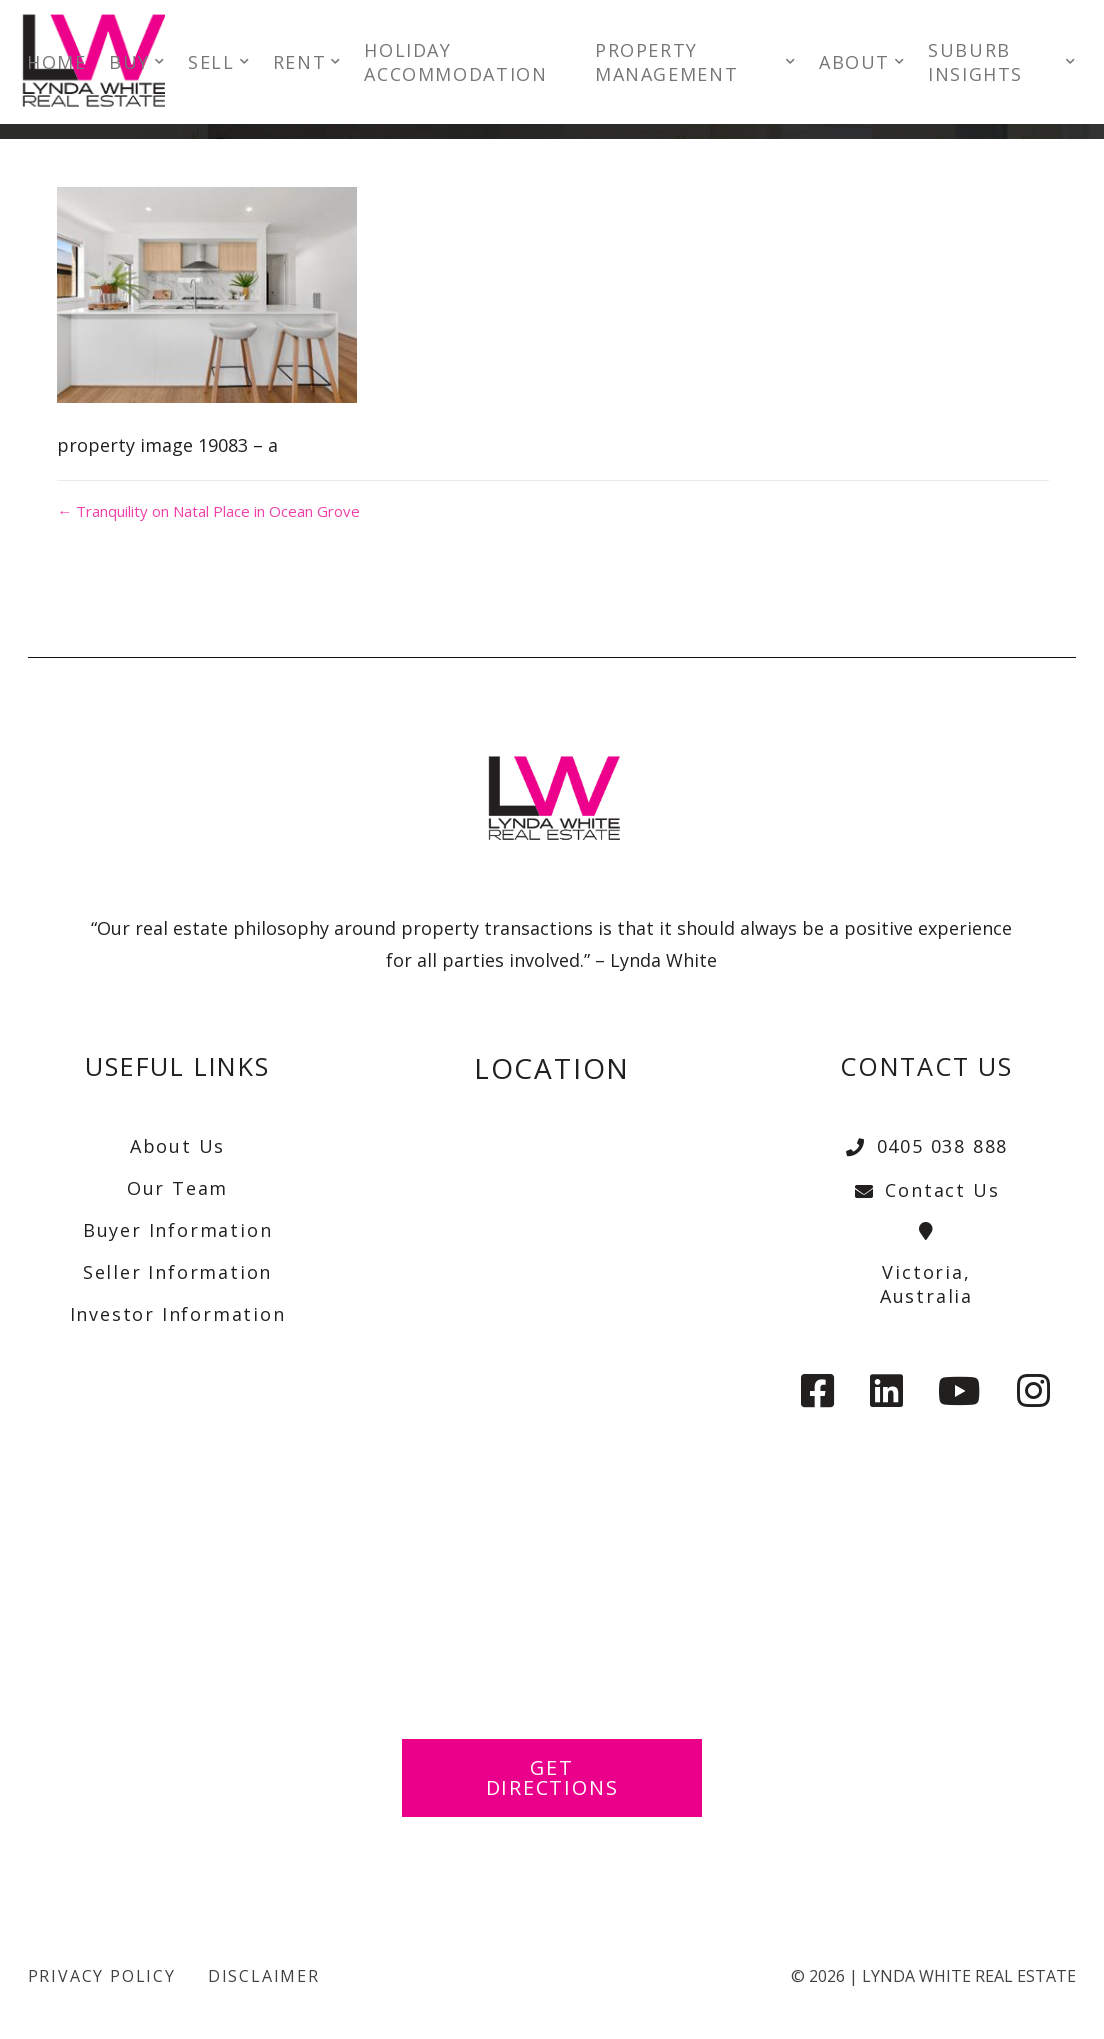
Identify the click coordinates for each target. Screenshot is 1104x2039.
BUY (141, 64)
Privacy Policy (102, 1976)
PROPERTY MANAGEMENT (669, 64)
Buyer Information (178, 1230)
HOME (68, 64)
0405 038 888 (927, 1146)
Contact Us (926, 1190)
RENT (310, 64)
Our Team (177, 1188)
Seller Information (177, 1272)
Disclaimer (264, 1976)
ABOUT (849, 64)
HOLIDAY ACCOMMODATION (467, 64)
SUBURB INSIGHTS (970, 64)
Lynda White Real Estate (969, 1976)
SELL (223, 64)
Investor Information (178, 1314)
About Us (177, 1146)
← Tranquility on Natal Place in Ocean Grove (206, 511)
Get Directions (551, 1777)
